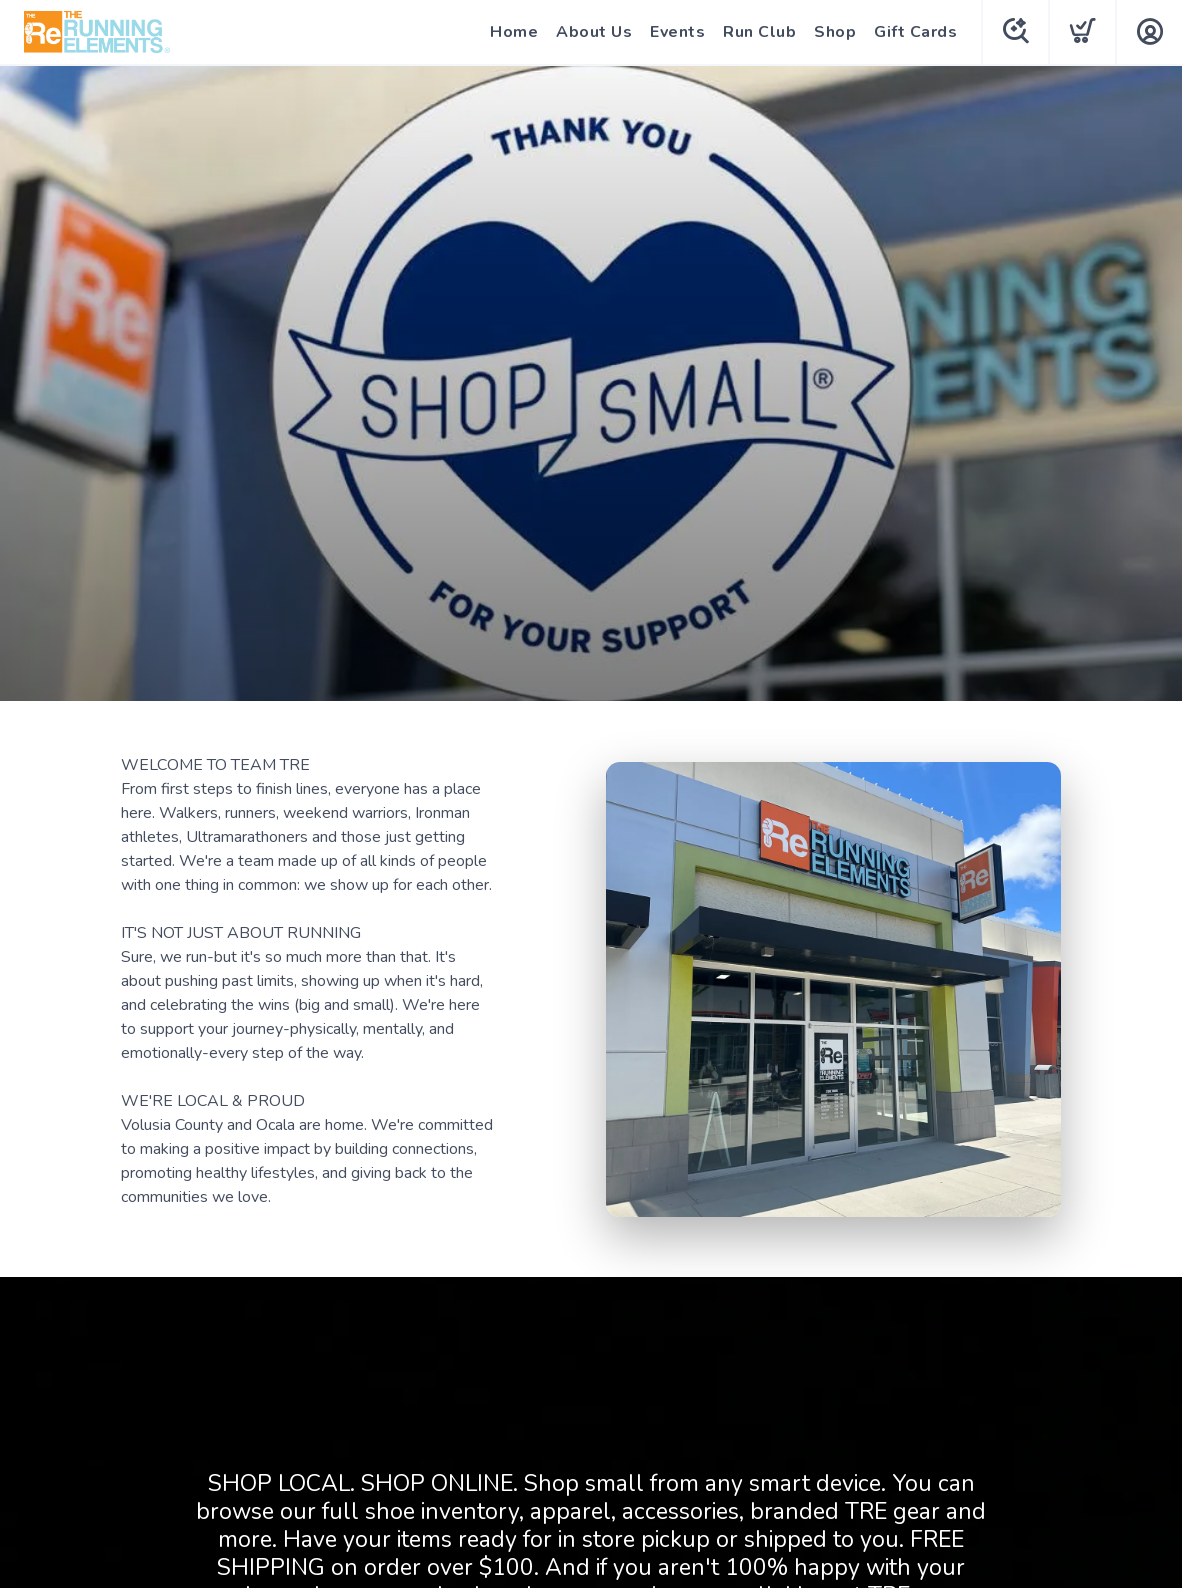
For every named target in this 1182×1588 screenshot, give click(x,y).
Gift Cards (915, 32)
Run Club (759, 32)
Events (677, 32)
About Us (594, 32)
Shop (835, 32)
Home (514, 32)
